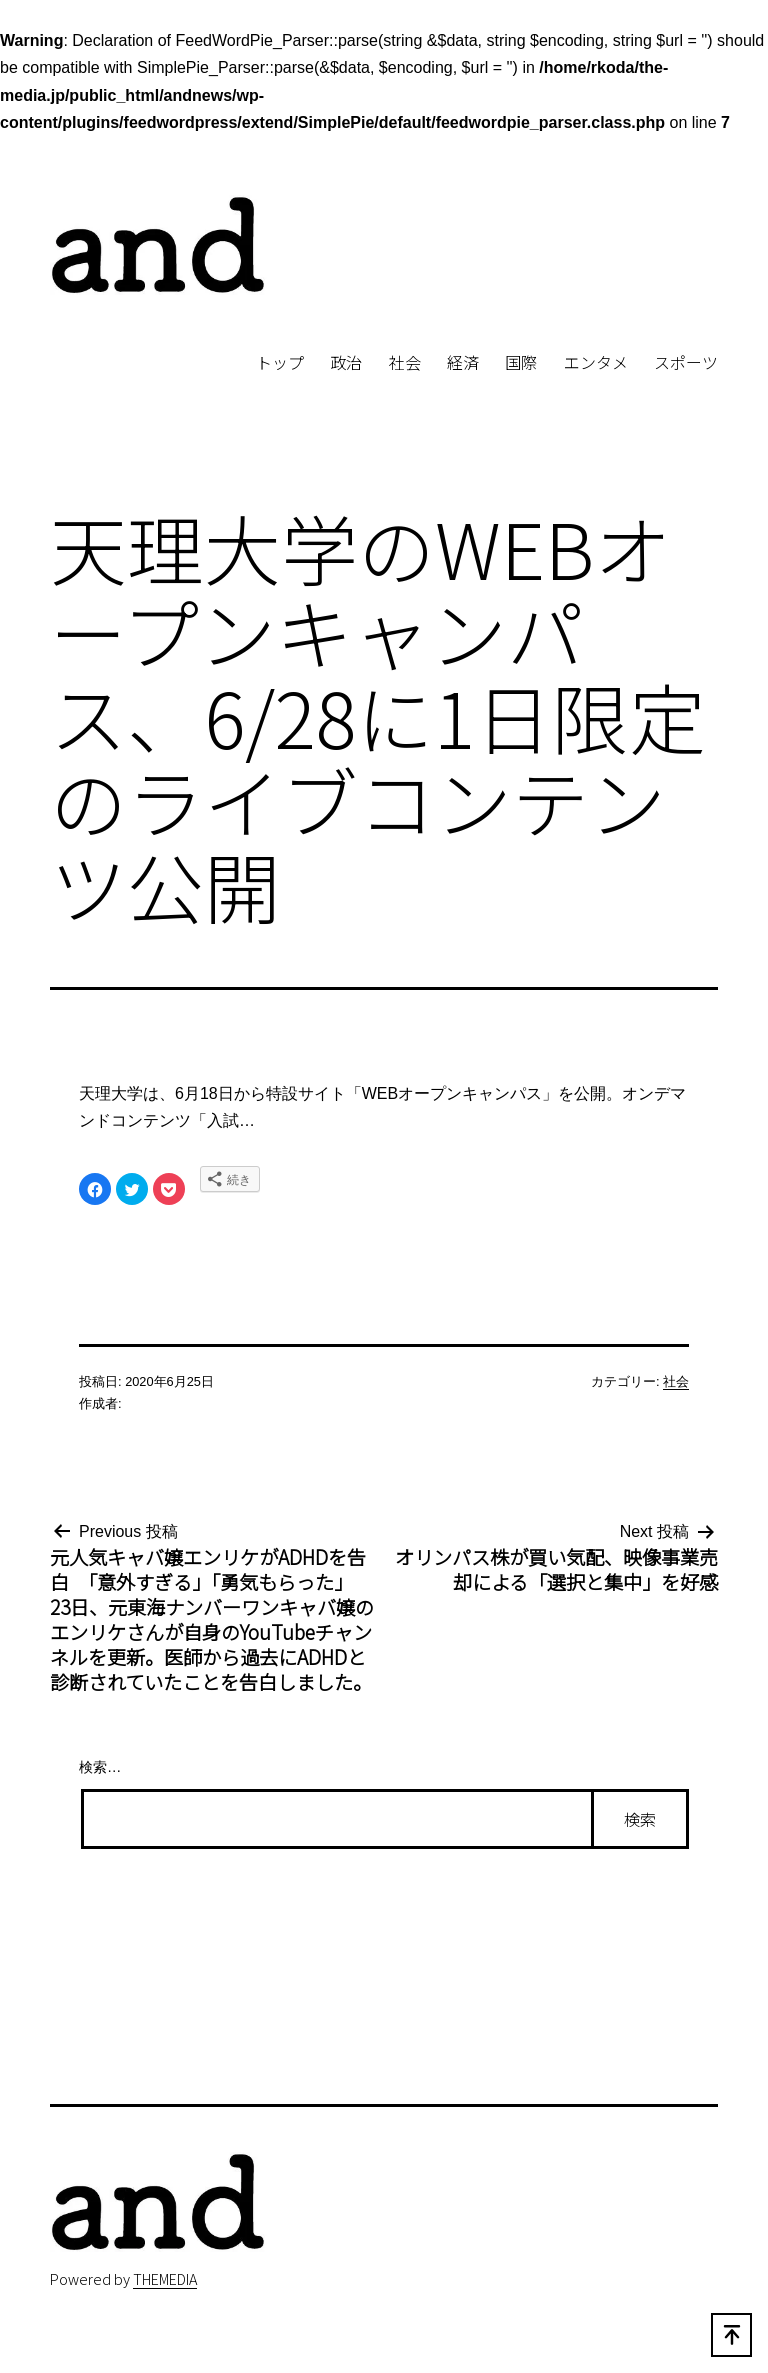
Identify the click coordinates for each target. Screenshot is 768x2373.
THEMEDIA (165, 2278)
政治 (346, 362)
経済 (463, 362)
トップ (280, 362)
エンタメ (596, 362)
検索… (100, 1767)
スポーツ (686, 362)
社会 (405, 362)
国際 (521, 362)
